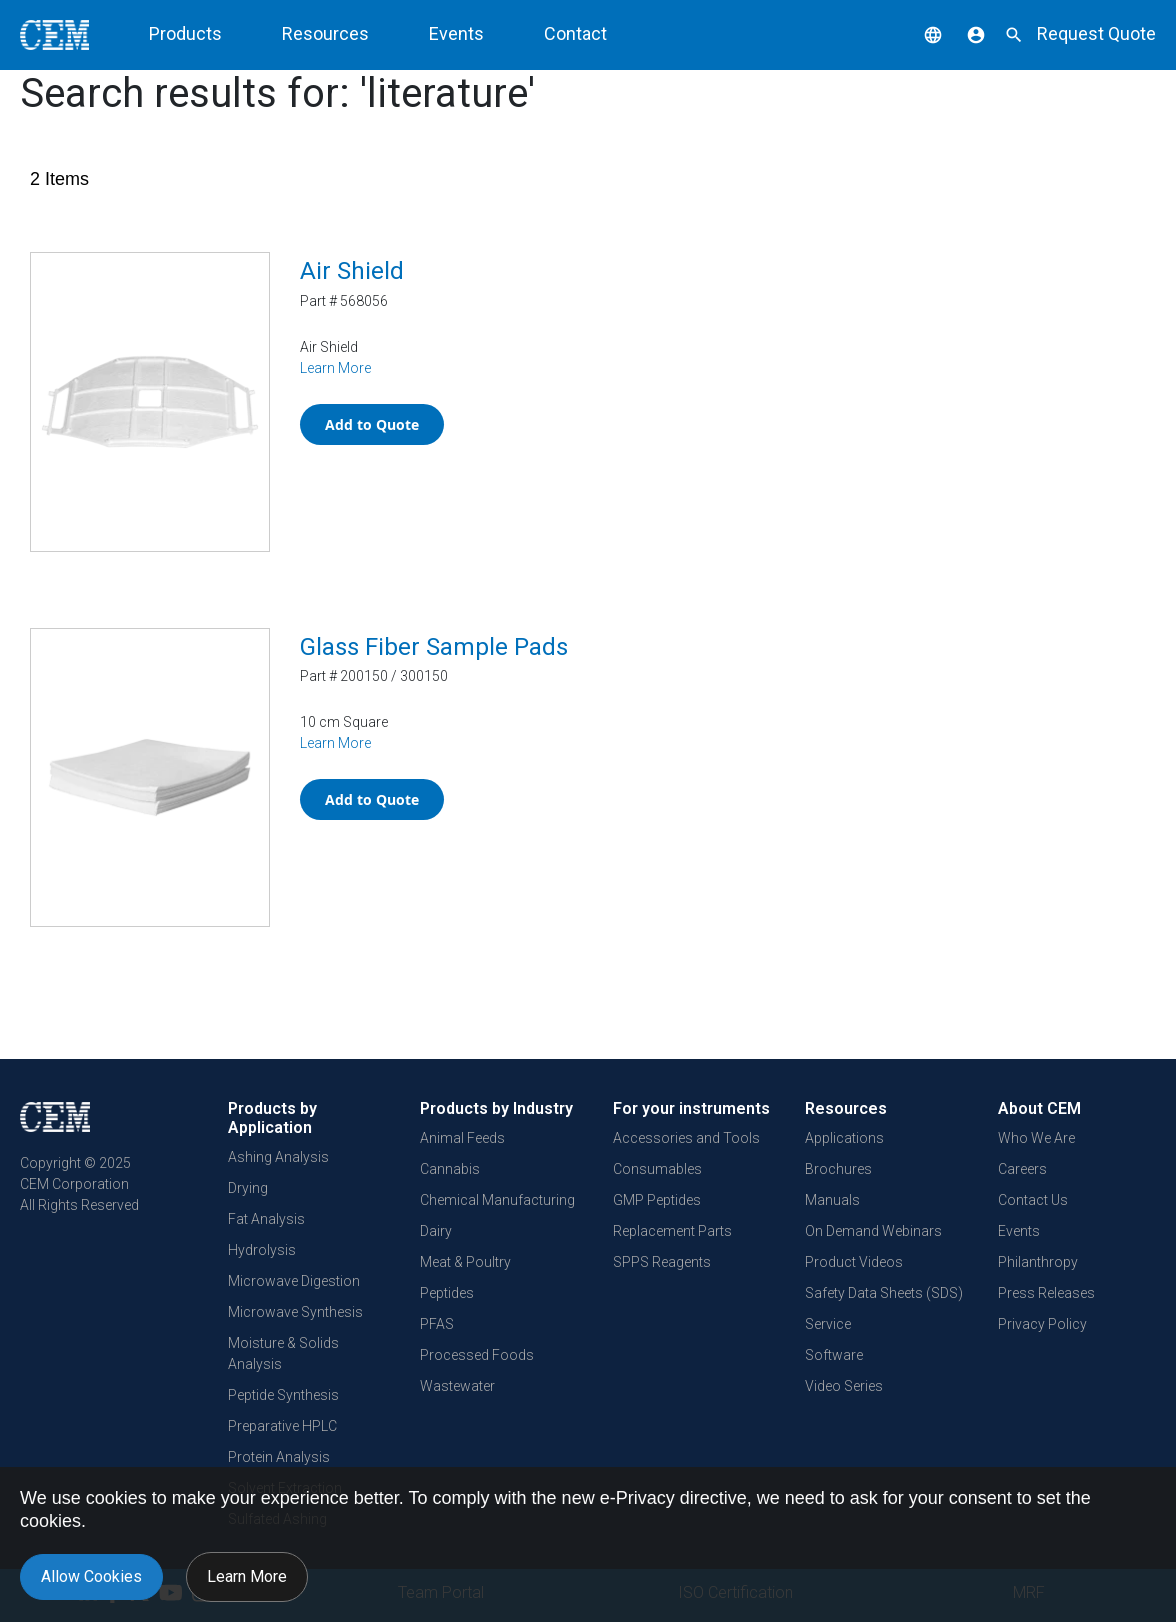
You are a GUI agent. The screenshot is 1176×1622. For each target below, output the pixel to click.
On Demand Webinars (873, 1231)
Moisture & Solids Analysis (283, 1353)
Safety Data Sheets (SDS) (884, 1293)
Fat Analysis (266, 1219)
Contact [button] (575, 33)
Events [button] (456, 33)
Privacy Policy (1042, 1324)
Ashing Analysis (278, 1157)
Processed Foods (477, 1355)
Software (834, 1355)
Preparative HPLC (282, 1426)
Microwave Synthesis (295, 1312)
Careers (1022, 1169)
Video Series (844, 1386)
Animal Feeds (462, 1138)
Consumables (657, 1169)
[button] (918, 33)
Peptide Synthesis (283, 1395)
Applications (844, 1138)
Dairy (436, 1231)
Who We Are (1036, 1138)
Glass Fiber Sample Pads (434, 647)
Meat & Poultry (465, 1262)
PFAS (437, 1324)
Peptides (447, 1293)
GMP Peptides (657, 1200)
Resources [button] (325, 33)
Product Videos (854, 1262)
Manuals (832, 1200)
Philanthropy (1038, 1262)
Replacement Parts (672, 1231)
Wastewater (457, 1386)
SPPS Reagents (662, 1262)
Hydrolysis (262, 1250)
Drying (248, 1188)
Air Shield (352, 271)
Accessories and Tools (686, 1138)
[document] (588, 1544)
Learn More (335, 368)
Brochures (838, 1169)
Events (1019, 1231)
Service (828, 1324)
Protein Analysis (279, 1457)
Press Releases (1046, 1293)
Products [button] (185, 33)
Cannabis (450, 1169)
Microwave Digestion (294, 1281)
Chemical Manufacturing (497, 1200)
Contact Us (1033, 1200)
